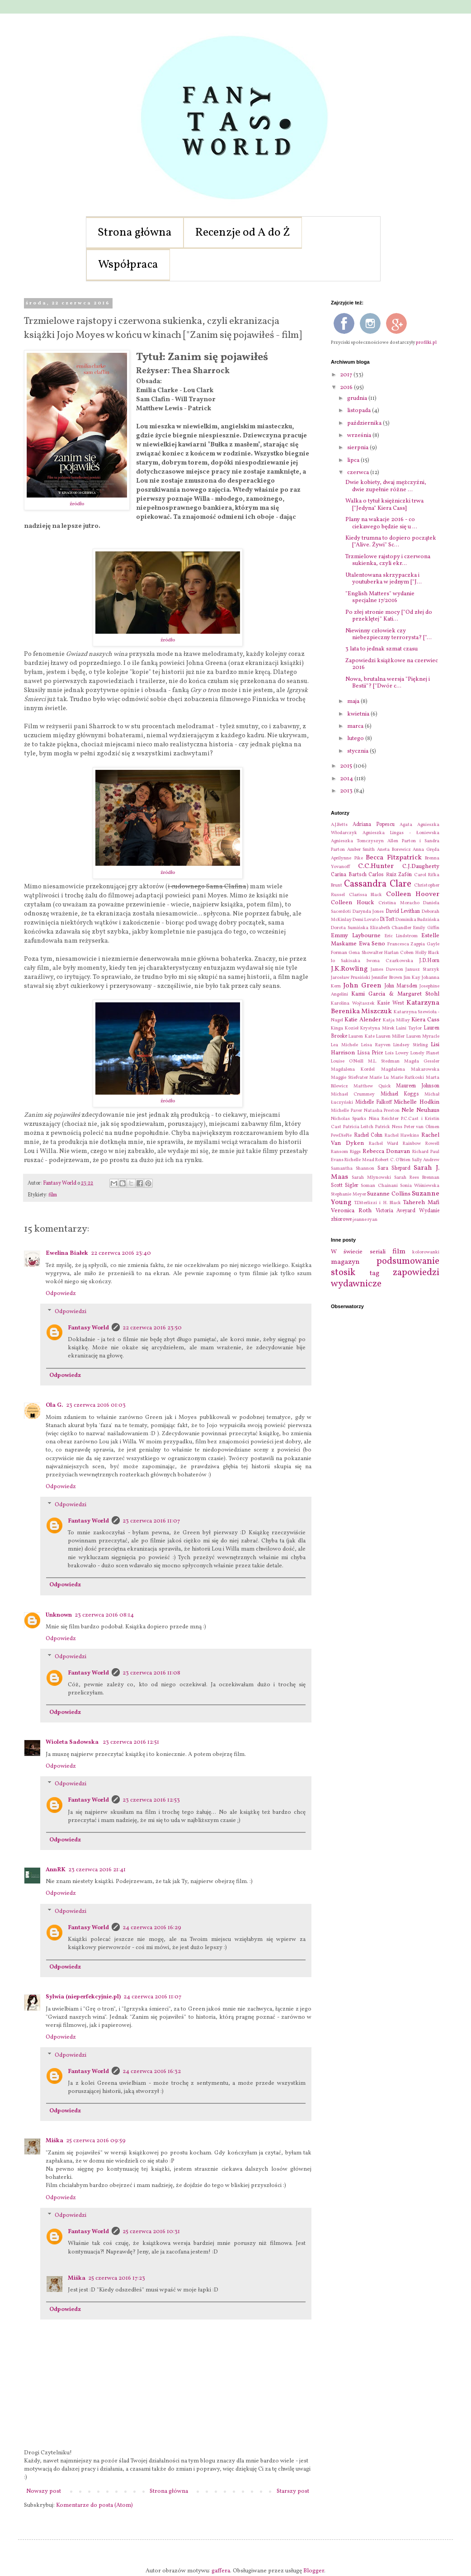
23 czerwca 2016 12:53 (151, 1800)
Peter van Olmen (421, 1127)
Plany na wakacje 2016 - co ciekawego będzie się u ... (381, 523)
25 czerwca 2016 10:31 (151, 2232)
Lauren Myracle (422, 1036)
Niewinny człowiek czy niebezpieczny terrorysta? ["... (388, 634)
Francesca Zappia (406, 944)
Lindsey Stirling (410, 1045)
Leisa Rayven (376, 1045)
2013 (347, 791)
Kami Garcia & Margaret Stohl (395, 994)
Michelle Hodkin (416, 1102)
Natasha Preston (382, 1110)
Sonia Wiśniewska (419, 1185)
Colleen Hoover (413, 894)
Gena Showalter (365, 952)
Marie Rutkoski (407, 1077)
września (359, 436)
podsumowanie (408, 1261)
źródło (77, 504)
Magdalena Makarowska (410, 1069)
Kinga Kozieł (344, 1028)
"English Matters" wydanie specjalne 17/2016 (379, 597)
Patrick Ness (388, 1127)
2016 (347, 388)
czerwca (358, 473)
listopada (359, 411)
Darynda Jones (368, 911)
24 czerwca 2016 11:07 (152, 1997)
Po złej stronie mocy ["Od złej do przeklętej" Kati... (388, 616)
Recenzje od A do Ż (242, 233)
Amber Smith (361, 849)
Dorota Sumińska (349, 928)
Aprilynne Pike (347, 858)
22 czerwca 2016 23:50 (152, 1328)
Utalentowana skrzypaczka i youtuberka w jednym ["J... (383, 579)
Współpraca (128, 265)
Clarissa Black (365, 895)
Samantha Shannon (352, 1168)
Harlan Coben (399, 952)
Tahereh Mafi (421, 1203)
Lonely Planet (424, 1053)
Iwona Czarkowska (390, 961)
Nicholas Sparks (348, 1118)
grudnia (357, 398)
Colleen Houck (352, 903)
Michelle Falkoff (373, 1102)
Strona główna (135, 233)
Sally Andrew (425, 1160)
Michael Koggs (400, 1094)
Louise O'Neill (347, 1061)
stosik (343, 1272)
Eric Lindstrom (401, 936)
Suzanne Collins (388, 1194)
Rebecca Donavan (386, 1152)
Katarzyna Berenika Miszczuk (385, 1007)
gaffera (221, 2571)
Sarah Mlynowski (371, 1177)
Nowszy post (43, 2491)
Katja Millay (396, 1020)
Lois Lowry (397, 1053)
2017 (346, 375)
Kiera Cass (425, 1020)
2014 (347, 779)
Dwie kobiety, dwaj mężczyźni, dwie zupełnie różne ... (385, 486)
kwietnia (359, 714)
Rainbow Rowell (421, 1143)
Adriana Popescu (374, 824)
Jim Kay (412, 977)
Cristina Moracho (398, 903)
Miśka (54, 2141)
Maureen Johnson (417, 1086)
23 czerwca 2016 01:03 (96, 1405)
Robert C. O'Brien (392, 1160)
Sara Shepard (393, 1168)
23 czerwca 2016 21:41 (97, 1870)
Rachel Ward (384, 1143)
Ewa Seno (372, 944)
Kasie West (390, 1003)
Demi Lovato (366, 919)
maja (354, 701)
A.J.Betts (339, 824)
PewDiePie (341, 1135)
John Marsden (400, 986)
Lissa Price (370, 1053)
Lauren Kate (361, 1036)
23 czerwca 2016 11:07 (151, 1521)
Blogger (313, 2571)
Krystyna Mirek (377, 1028)
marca (356, 726)
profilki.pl (426, 342)
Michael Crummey (353, 1094)
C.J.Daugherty (420, 867)
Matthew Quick (372, 1086)
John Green (362, 986)
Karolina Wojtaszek (353, 1003)
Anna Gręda (426, 849)
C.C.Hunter (376, 866)
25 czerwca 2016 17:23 (116, 2278)
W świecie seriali (358, 1252)
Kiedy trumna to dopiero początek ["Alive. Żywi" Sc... (390, 542)
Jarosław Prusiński (350, 977)
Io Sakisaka (345, 961)
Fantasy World (88, 1328)
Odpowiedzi (70, 1312)
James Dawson (387, 969)
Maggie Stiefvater (349, 1077)
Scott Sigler (344, 1185)
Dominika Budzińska (417, 919)
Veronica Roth (351, 1211)
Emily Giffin (426, 928)
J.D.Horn (429, 960)
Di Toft (387, 919)
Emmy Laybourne (356, 936)
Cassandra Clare (377, 884)
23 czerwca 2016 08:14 (104, 1615)
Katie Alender (362, 1020)
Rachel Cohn (368, 1135)
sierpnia (358, 448)
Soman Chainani (379, 1185)
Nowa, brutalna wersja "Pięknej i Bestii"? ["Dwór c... (387, 683)
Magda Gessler (421, 1061)
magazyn (345, 1262)
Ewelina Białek (67, 1253)
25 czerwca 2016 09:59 (96, 2141)
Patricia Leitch (358, 1127)
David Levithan (403, 911)
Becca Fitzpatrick (394, 858)
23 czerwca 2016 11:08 (151, 1673)
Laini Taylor (409, 1028)
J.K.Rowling (349, 969)
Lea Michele (344, 1045)
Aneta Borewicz (394, 849)
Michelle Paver (346, 1110)
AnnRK (56, 1870)
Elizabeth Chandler (391, 928)
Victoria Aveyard (396, 1210)
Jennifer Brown (387, 977)
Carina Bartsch (349, 874)
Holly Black (427, 952)
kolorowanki (425, 1252)
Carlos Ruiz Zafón (390, 874)
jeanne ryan (365, 1219)
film (52, 1195)
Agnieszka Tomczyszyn (357, 841)
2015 (346, 766)
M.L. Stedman (384, 1061)
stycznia (358, 751)
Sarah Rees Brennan (416, 1177)
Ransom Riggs (346, 1151)
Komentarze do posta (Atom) (94, 2505)
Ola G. (54, 1405)
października (365, 423)
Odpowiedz (61, 1294)
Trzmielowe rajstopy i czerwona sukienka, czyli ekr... (387, 560)
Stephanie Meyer (348, 1194)
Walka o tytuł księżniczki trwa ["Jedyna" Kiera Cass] (384, 504)
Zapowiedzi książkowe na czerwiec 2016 (391, 664)
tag (374, 1273)
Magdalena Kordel (353, 1069)
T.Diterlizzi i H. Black (377, 1203)
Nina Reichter (384, 1118)
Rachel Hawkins (402, 1135)
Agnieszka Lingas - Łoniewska (401, 833)
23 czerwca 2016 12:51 (131, 1742)
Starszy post (293, 2491)
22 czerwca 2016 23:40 (121, 1253)
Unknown (59, 1615)
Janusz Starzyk (422, 969)
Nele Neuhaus (420, 1110)
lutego (356, 739)
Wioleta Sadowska (73, 1742)
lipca (354, 460)
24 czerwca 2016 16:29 (151, 1928)
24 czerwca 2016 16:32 (151, 2072)
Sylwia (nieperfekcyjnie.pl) (83, 1997)
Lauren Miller (390, 1036)
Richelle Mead (359, 1160)
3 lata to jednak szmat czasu (381, 649)
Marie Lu (379, 1077)
